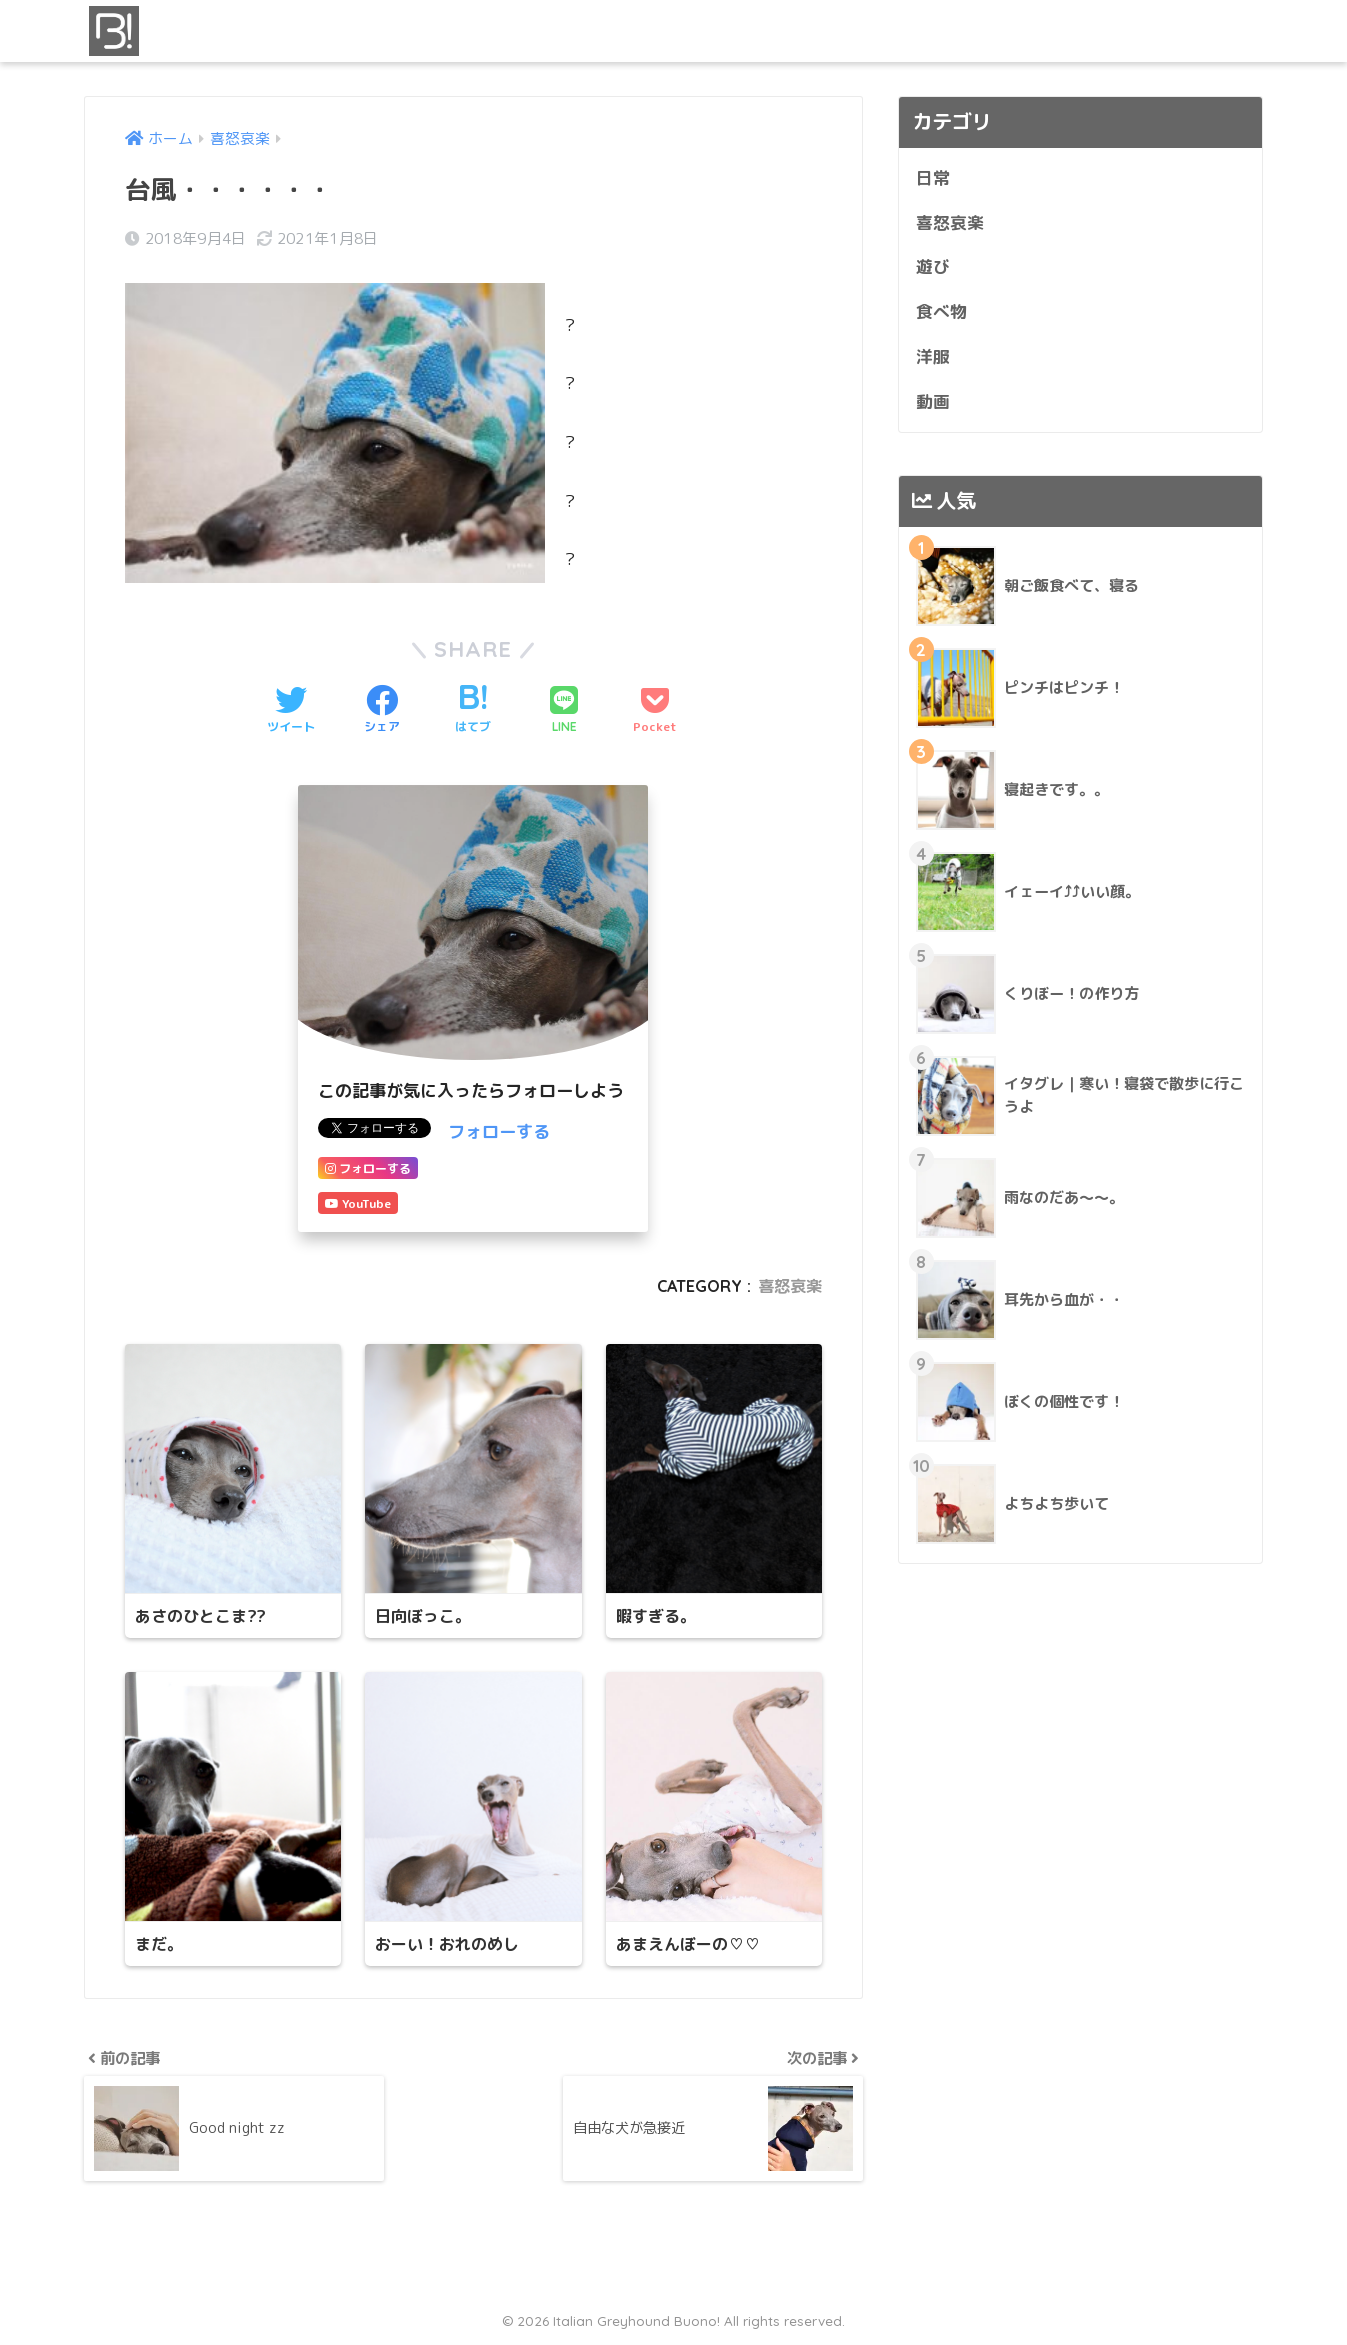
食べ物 (941, 311)
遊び (933, 266)
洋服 (933, 356)
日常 (933, 177)
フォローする (499, 1131)
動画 (933, 401)
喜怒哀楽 (790, 1286)
